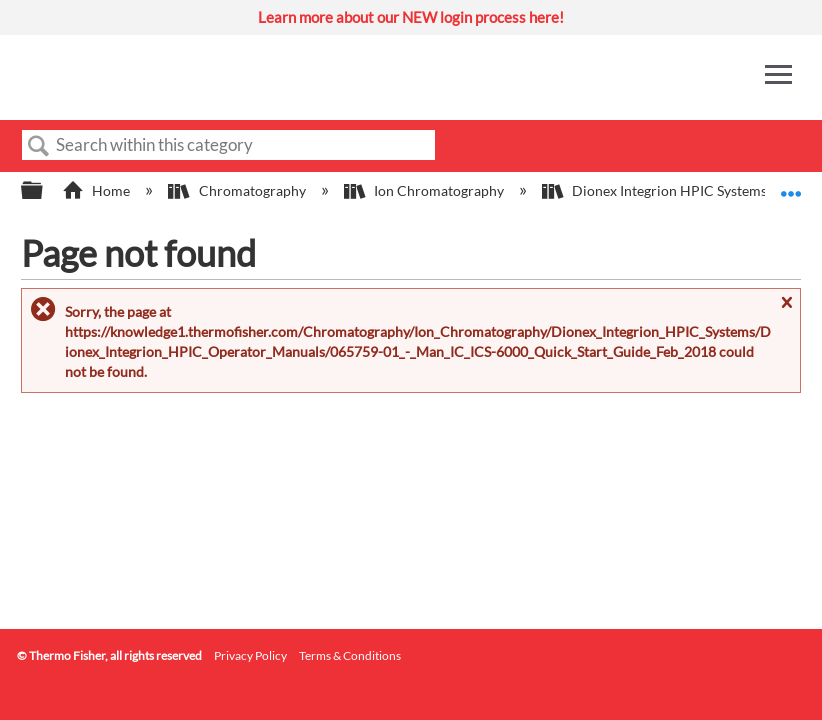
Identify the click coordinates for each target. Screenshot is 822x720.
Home (97, 190)
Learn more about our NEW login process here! (411, 17)
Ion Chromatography (425, 190)
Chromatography (238, 190)
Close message (786, 311)
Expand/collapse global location (791, 184)
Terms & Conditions (350, 655)
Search (39, 146)
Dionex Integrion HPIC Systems (656, 190)
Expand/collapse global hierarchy (45, 191)
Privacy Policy (250, 655)
